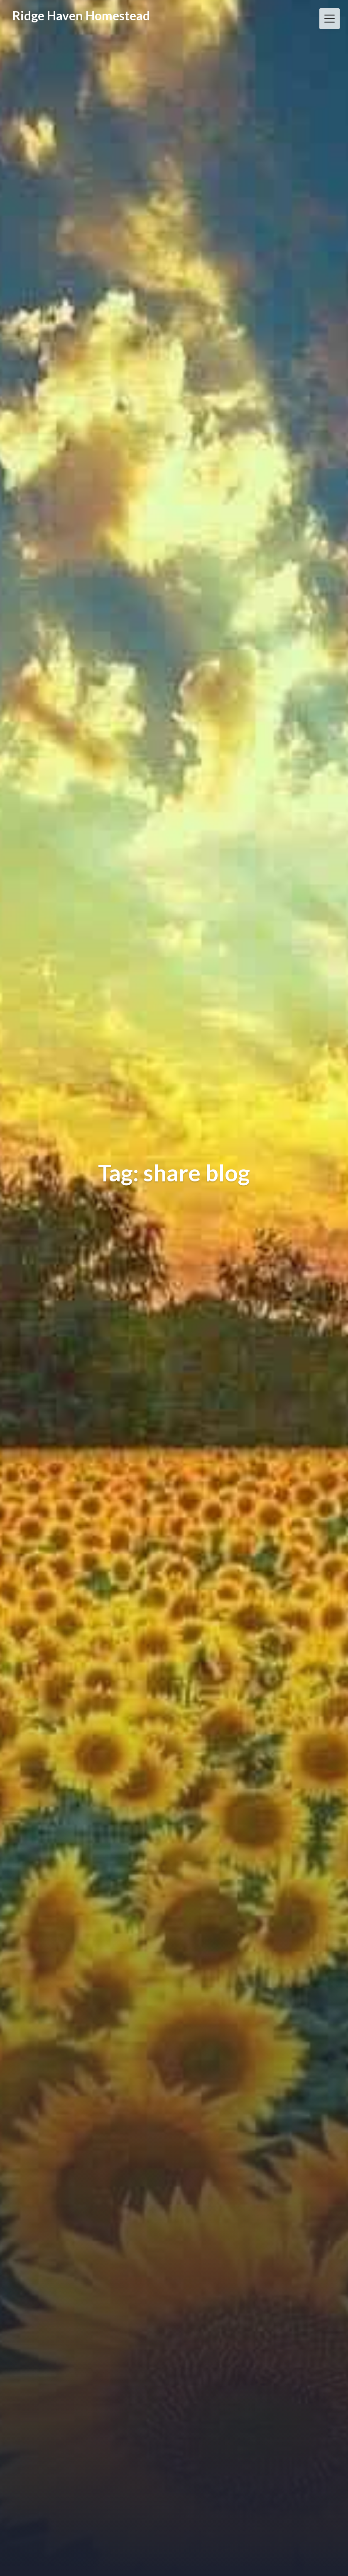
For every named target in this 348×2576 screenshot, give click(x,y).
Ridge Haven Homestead (81, 15)
